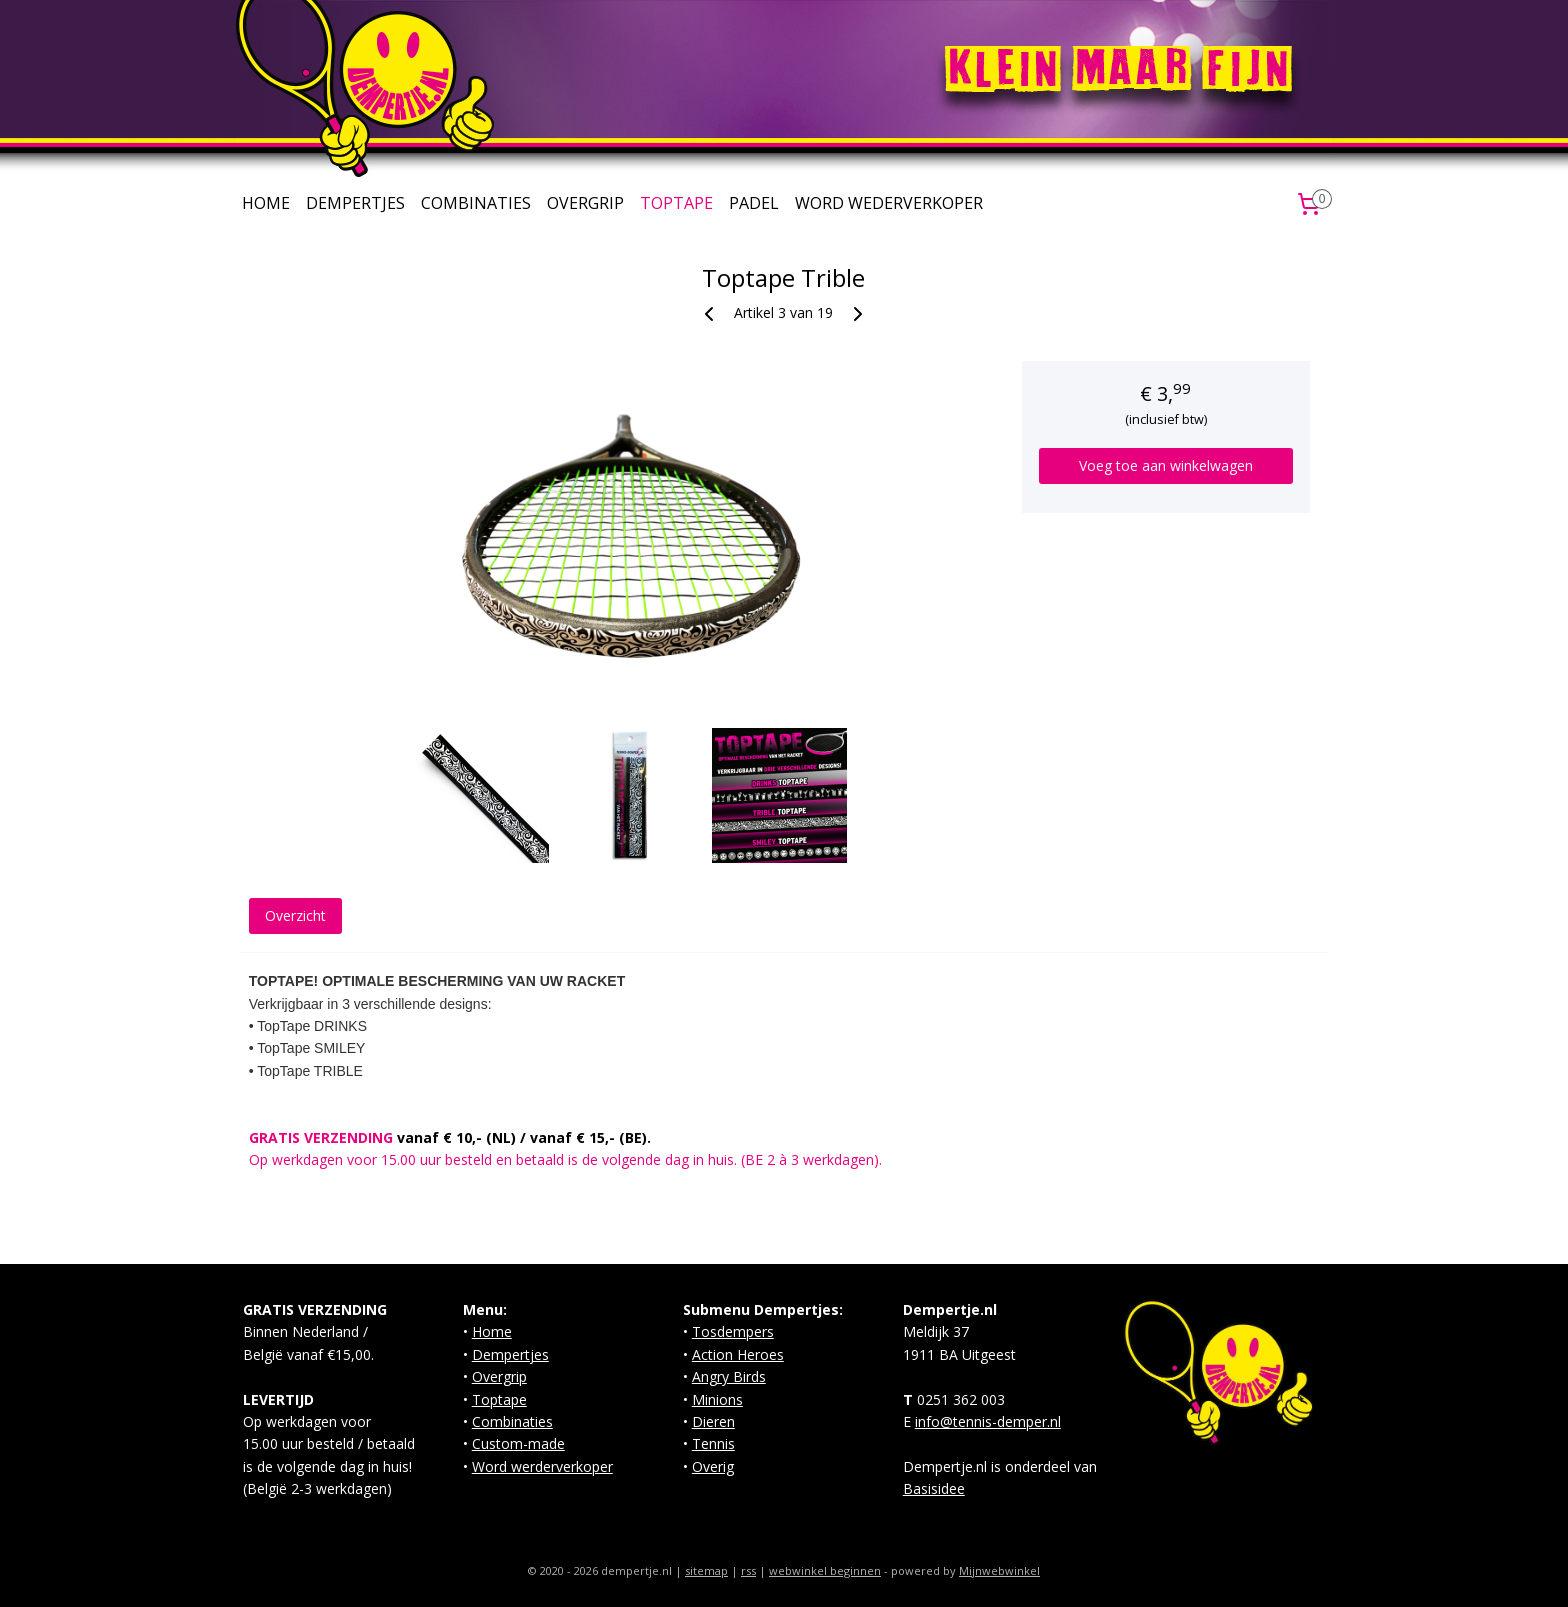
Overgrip (499, 1376)
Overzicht (295, 915)
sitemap (706, 1570)
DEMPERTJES (355, 203)
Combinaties (512, 1421)
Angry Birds (729, 1376)
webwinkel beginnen (825, 1570)
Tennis (713, 1443)
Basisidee (934, 1488)
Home (492, 1331)
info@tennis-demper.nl (988, 1421)
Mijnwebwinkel (999, 1570)
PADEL (754, 203)
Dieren (713, 1421)
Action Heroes (738, 1354)
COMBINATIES (476, 203)
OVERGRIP (585, 203)
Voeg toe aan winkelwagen (1166, 465)
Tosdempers (733, 1331)
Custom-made (518, 1443)
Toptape (499, 1399)
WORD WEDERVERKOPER (889, 203)
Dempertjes (510, 1354)
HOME (266, 203)
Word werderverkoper (542, 1466)
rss (748, 1570)
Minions (717, 1399)
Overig (713, 1466)
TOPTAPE (676, 203)
